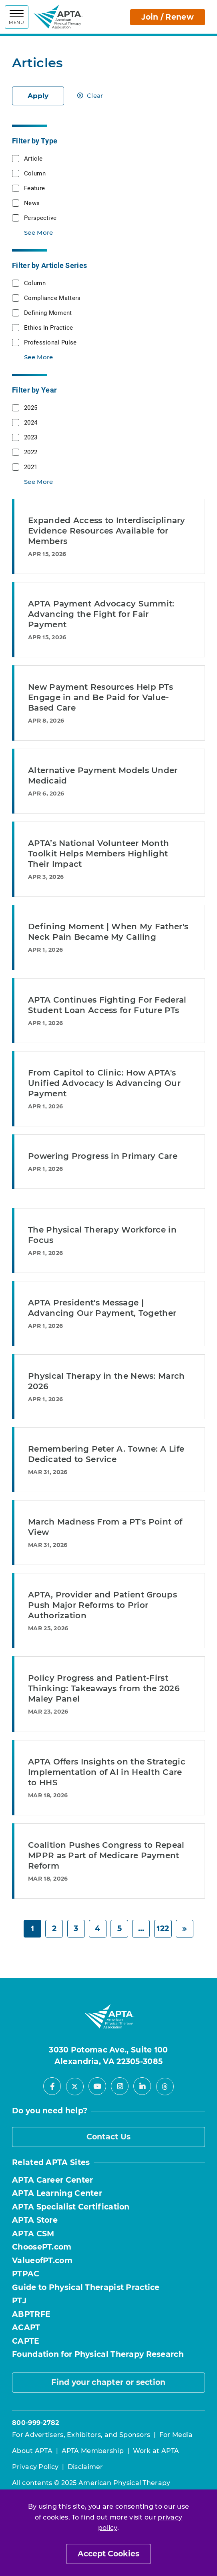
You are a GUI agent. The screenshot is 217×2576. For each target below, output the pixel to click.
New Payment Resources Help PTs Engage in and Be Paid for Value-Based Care (100, 697)
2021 (30, 467)
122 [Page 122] (163, 1928)
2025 (30, 407)
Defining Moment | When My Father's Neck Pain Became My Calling (108, 932)
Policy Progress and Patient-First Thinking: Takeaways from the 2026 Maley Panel (104, 1688)
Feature (34, 188)
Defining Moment (48, 312)
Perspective (40, 217)
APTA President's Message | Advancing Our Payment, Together (102, 1308)
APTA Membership (93, 2451)
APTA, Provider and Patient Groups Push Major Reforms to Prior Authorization (102, 1605)
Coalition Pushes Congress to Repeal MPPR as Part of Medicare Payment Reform (106, 1855)
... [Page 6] (141, 1928)
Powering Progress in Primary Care (102, 1156)
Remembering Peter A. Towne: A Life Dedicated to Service (106, 1454)
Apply (38, 96)
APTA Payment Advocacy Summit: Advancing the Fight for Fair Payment (101, 614)
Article (33, 158)
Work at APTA (156, 2451)
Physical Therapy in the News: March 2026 (106, 1381)
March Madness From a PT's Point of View (105, 1527)
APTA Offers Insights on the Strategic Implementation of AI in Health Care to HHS (106, 1772)
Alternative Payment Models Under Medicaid (103, 775)
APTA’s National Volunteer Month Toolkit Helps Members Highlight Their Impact (98, 853)
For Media (176, 2435)
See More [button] (38, 232)
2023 (30, 437)
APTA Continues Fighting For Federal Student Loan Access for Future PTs (107, 1005)
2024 (30, 422)
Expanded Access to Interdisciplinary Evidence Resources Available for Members (106, 531)
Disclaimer (85, 2467)
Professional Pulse (50, 342)
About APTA (32, 2451)
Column (35, 173)
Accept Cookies (108, 2553)
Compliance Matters (52, 298)
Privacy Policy (35, 2467)
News (32, 203)
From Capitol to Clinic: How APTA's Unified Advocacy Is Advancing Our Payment (104, 1083)
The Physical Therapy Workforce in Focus (102, 1235)
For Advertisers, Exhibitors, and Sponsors (81, 2435)
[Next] (184, 1929)
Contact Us (108, 2136)
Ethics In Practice (48, 327)
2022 (30, 452)
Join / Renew (167, 17)
